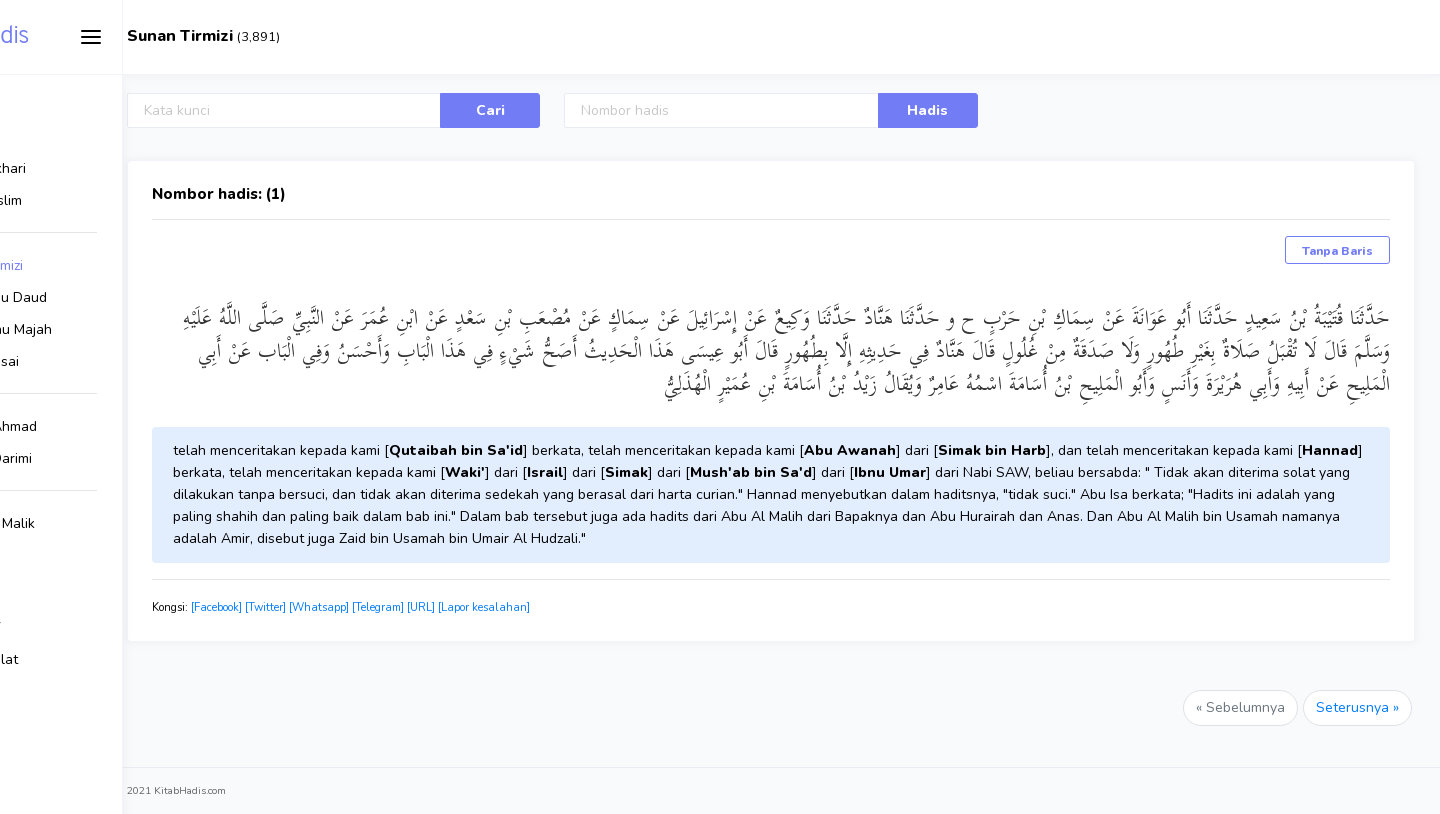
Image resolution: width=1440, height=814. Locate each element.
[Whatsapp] (457, 607)
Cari (582, 110)
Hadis (973, 110)
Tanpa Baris (1337, 251)
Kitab (85, 36)
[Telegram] (516, 607)
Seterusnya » (1357, 707)
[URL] (559, 607)
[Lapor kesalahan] (622, 607)
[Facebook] (354, 607)
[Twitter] (403, 607)
